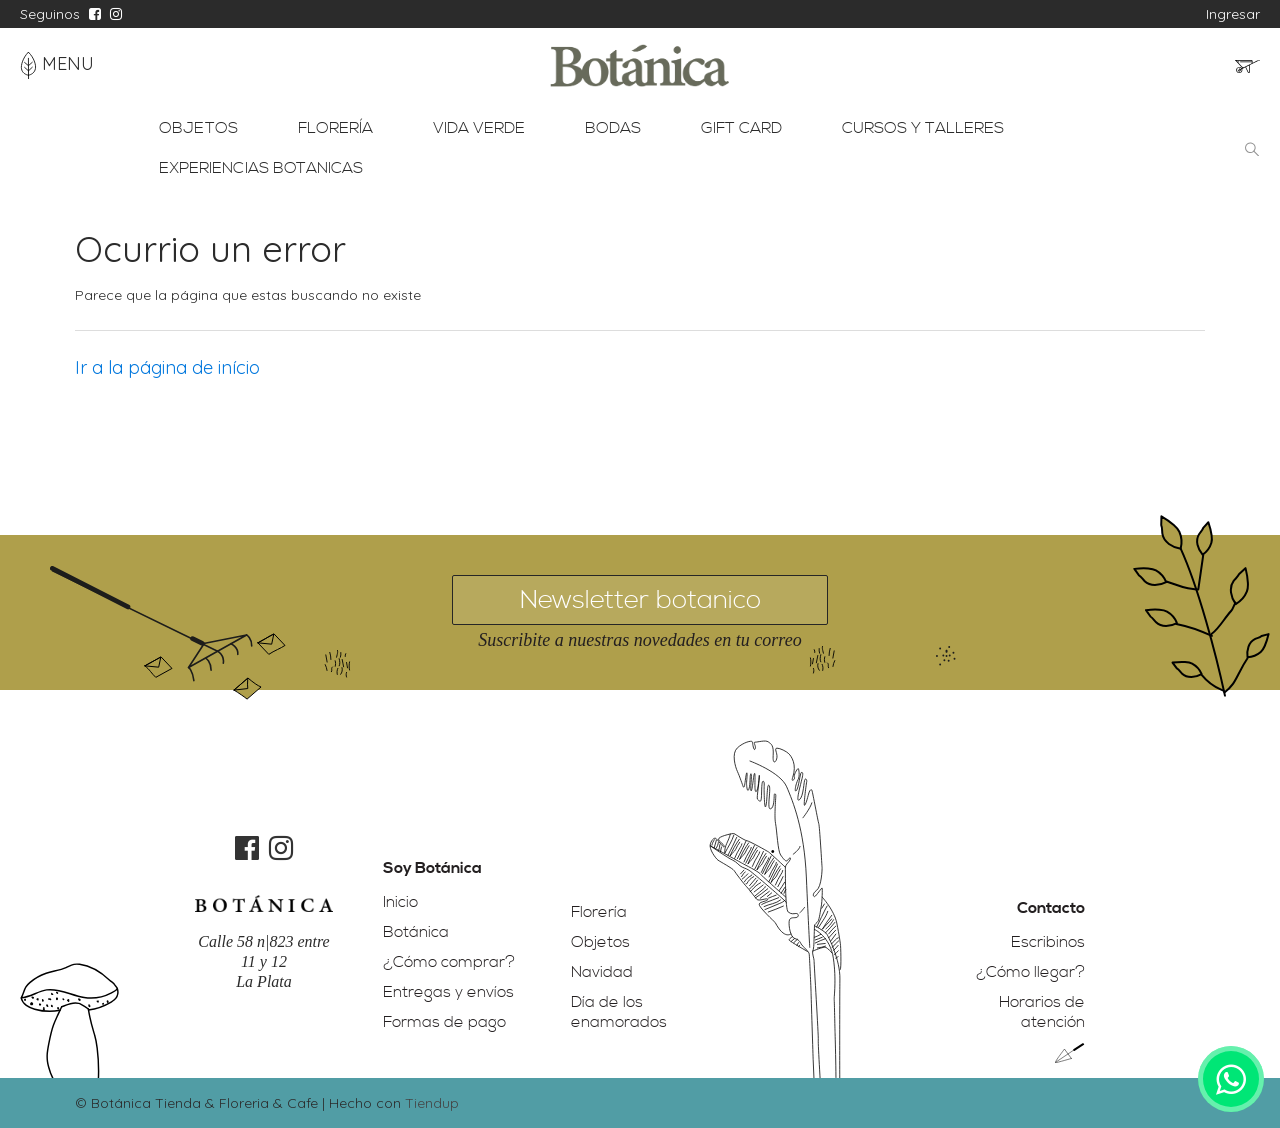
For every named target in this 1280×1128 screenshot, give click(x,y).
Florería (599, 912)
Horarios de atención (1042, 1012)
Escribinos (1048, 942)
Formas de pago (444, 1022)
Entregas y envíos (448, 992)
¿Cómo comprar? (449, 962)
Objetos (600, 942)
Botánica (416, 932)
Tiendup (432, 1103)
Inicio (400, 902)
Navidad (602, 972)
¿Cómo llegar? (1030, 972)
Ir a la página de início (167, 367)
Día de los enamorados (619, 1012)
